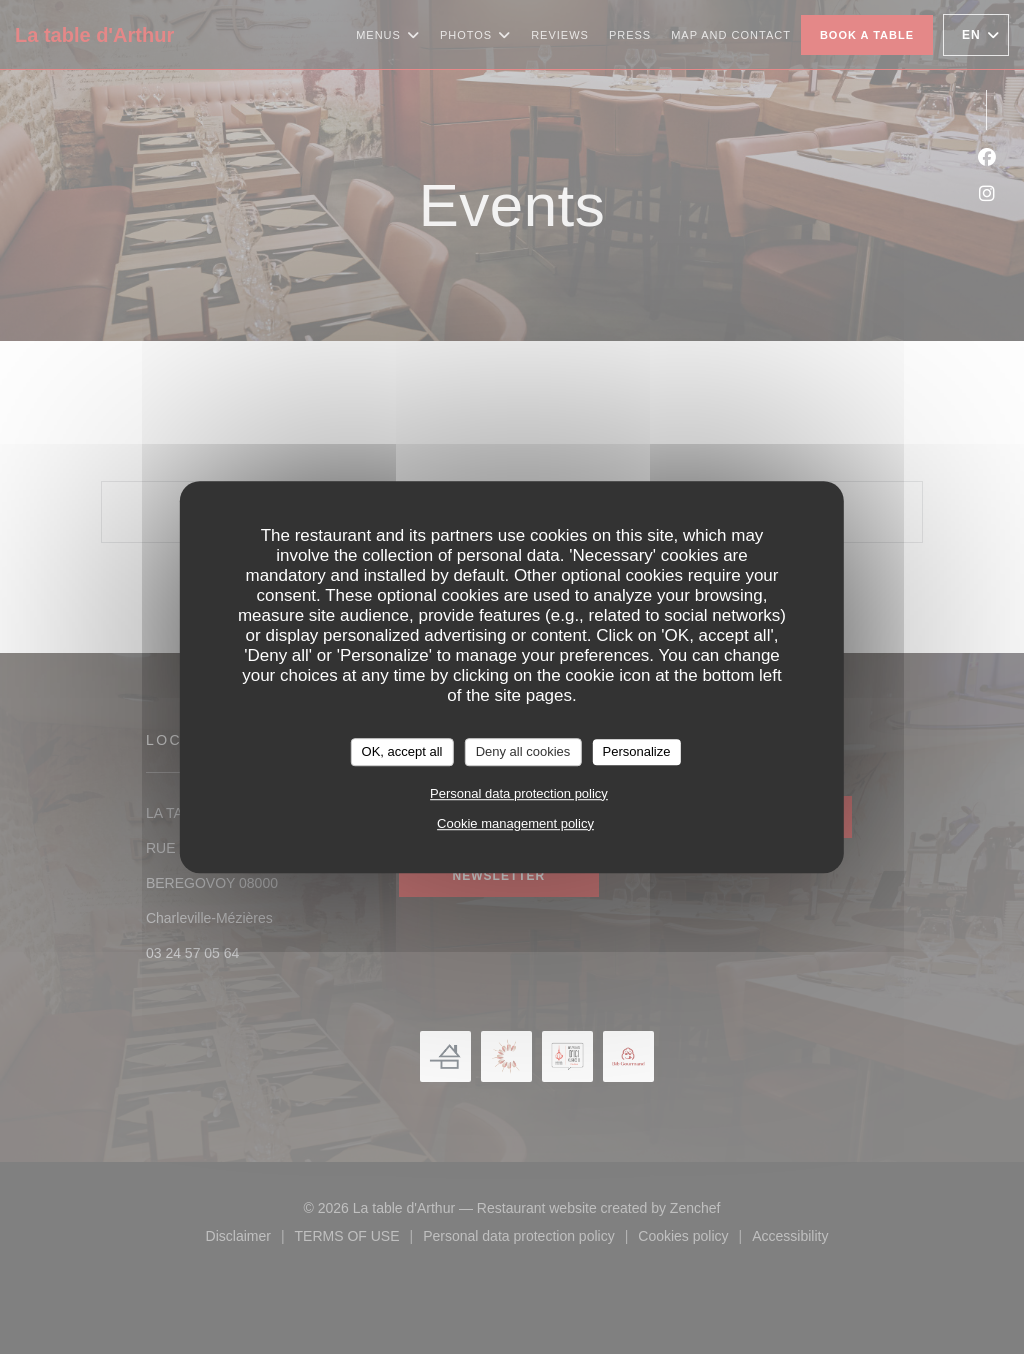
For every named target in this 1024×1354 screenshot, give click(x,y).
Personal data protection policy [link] (519, 793)
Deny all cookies (523, 751)
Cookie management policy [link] (515, 823)
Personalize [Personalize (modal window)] (636, 751)
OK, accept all (402, 751)
